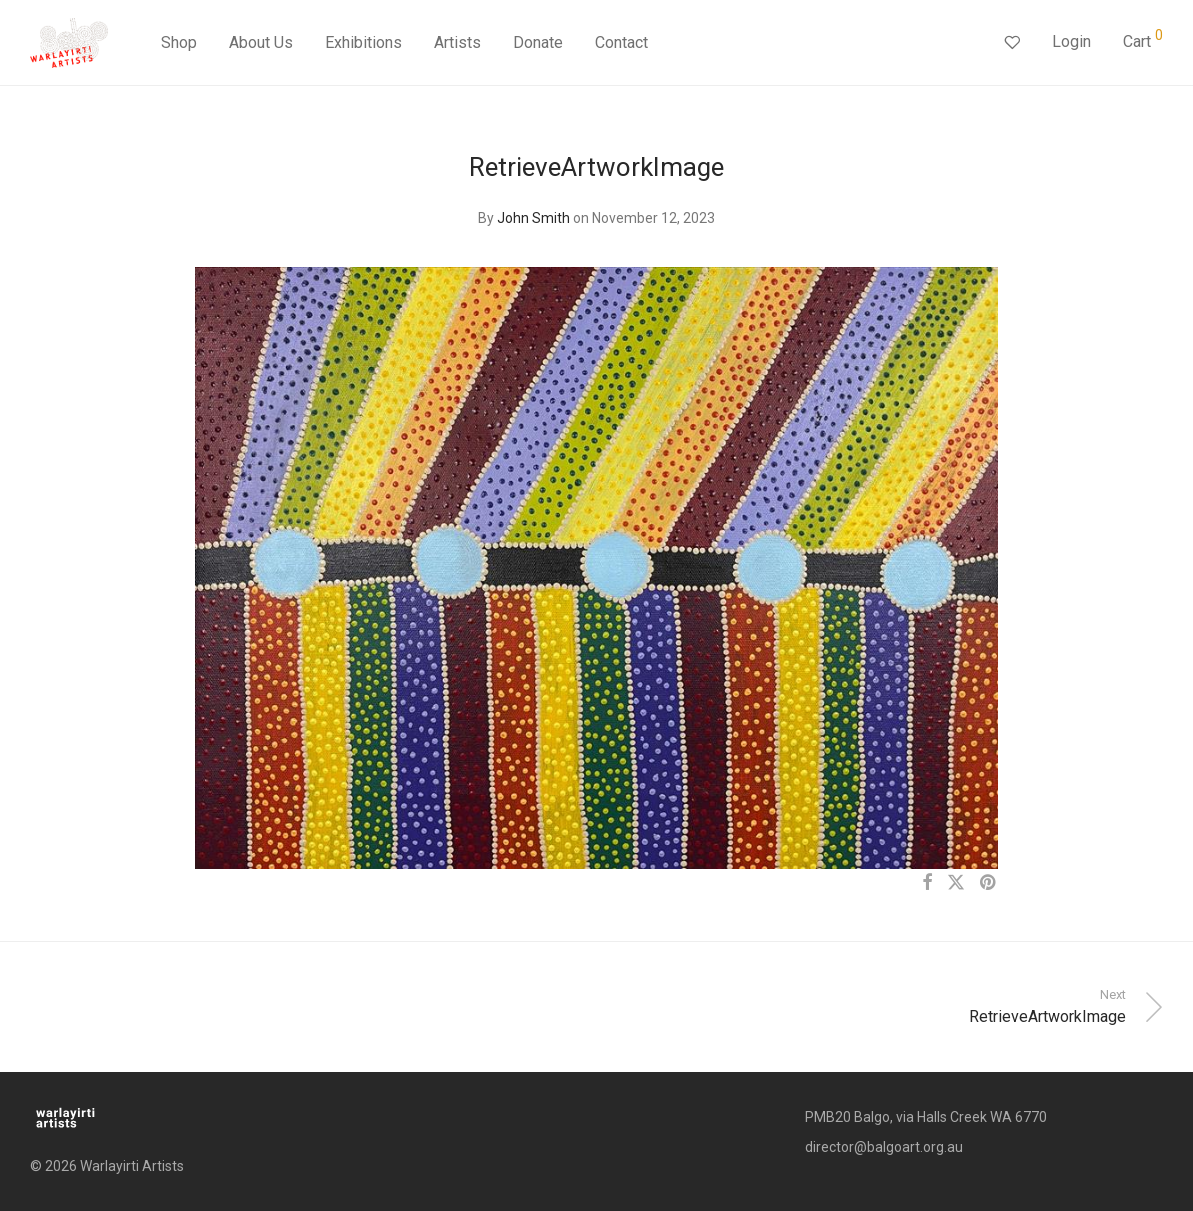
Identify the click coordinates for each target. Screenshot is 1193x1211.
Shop (179, 42)
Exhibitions (363, 42)
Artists (457, 42)
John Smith (533, 218)
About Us (261, 42)
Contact (621, 42)
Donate (538, 42)
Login (1071, 41)
